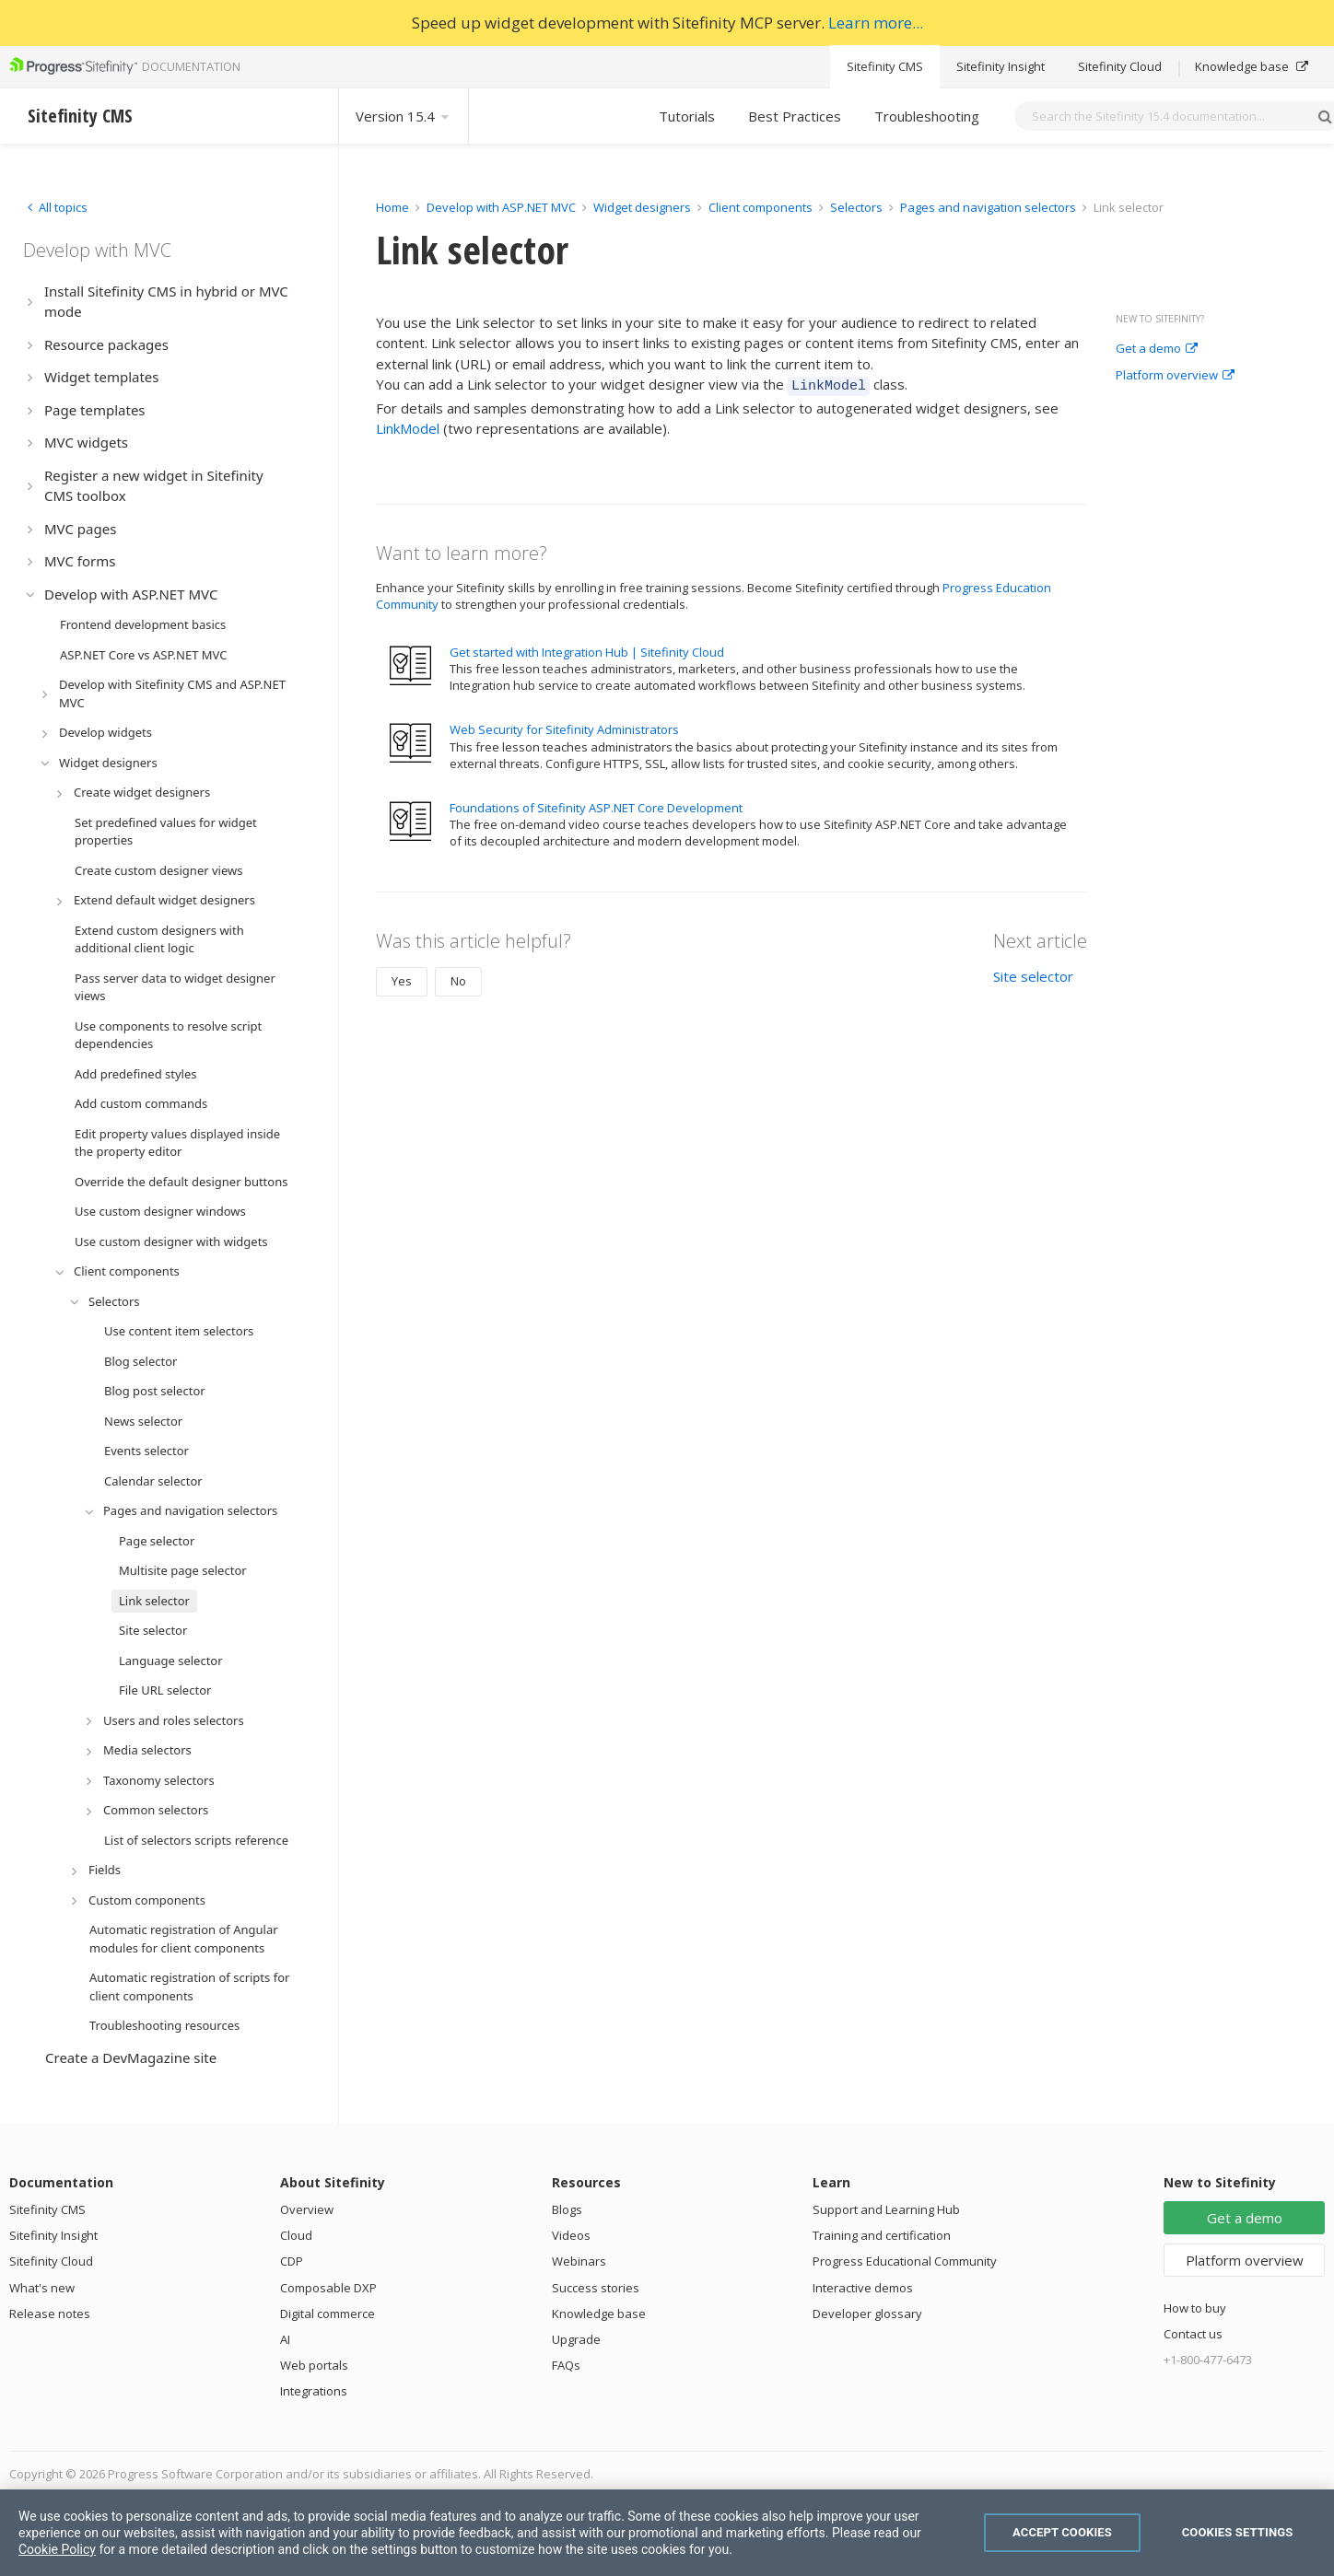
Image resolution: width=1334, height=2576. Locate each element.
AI (285, 2339)
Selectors (857, 207)
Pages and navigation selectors (989, 207)
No (458, 978)
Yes (402, 978)
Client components (761, 207)
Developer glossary (867, 2313)
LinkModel (407, 425)
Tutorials (687, 116)
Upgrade (576, 2339)
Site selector (1033, 973)
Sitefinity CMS (885, 66)
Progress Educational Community (905, 2261)
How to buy (1195, 2308)
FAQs (566, 2365)
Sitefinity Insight (1000, 66)
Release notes (49, 2313)
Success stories (595, 2287)
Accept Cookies (1062, 2532)
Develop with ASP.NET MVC (501, 207)
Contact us (1193, 2333)
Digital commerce (327, 2313)
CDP (291, 2261)
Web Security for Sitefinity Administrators (564, 726)
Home (392, 207)
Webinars (579, 2261)
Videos (571, 2235)
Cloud (296, 2235)
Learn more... (875, 22)
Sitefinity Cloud (1120, 66)
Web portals (314, 2365)
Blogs (567, 2209)
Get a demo (1157, 349)
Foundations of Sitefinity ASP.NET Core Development (596, 805)
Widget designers (643, 207)
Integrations (313, 2391)
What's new (42, 2287)
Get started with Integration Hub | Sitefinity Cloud (587, 649)
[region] (667, 2532)
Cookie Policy (57, 2549)
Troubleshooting (926, 116)
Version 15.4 (403, 116)
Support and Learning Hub (886, 2209)
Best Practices (794, 116)
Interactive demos (863, 2287)
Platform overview (1175, 375)
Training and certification (882, 2235)
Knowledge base (1251, 66)
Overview (307, 2209)
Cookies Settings (1237, 2532)
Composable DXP (328, 2287)
